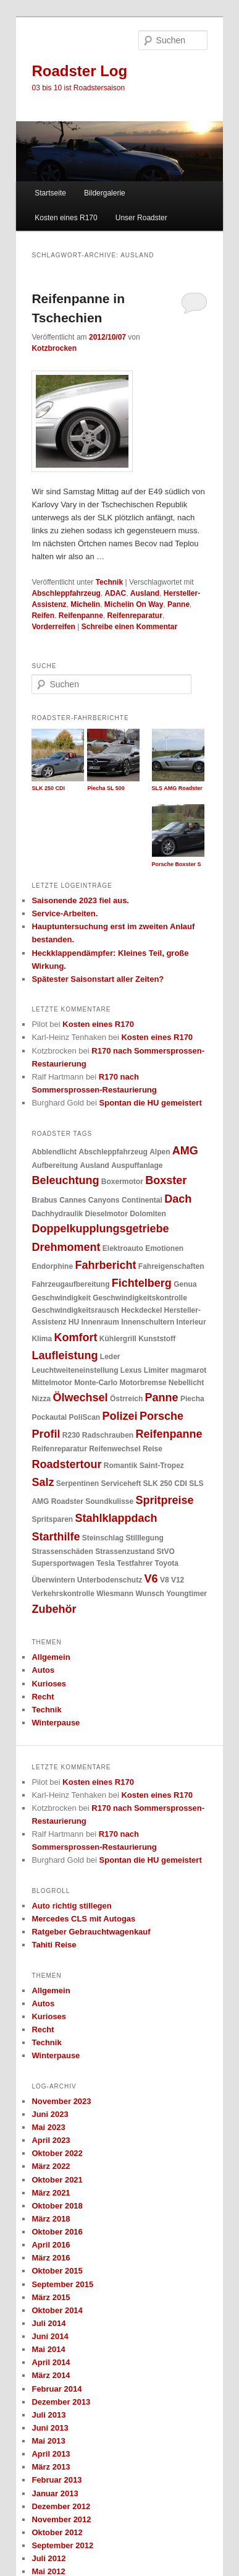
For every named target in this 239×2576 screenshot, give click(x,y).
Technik (109, 582)
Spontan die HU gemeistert (150, 1102)
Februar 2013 (56, 2479)
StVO (166, 1551)
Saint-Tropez (162, 1465)
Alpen (159, 1152)
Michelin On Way (134, 604)
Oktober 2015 (56, 2270)
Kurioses (48, 1683)
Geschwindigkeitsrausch (75, 1310)
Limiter (156, 1370)
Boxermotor (122, 1181)
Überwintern (53, 1580)
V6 (151, 1579)
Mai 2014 (48, 2349)
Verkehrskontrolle (62, 1593)
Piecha (192, 1398)
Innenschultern (147, 1322)
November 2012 (61, 2519)
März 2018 (50, 2218)
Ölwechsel (79, 1397)
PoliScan (85, 1417)
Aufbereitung (54, 1165)
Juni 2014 (49, 2336)
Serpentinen (77, 1483)
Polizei (120, 1416)
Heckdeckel (141, 1310)
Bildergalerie (104, 193)
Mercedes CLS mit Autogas (83, 1918)
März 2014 (50, 2375)
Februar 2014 (56, 2389)
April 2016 (50, 2244)
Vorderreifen (53, 626)
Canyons (104, 1200)
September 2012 (62, 2545)
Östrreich (126, 1398)
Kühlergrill (117, 1338)
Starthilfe (55, 1537)
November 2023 (61, 2101)
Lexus (131, 1370)
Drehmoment (65, 1247)
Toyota (166, 1563)
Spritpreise (165, 1500)
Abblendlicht (54, 1152)
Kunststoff (156, 1338)
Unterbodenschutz (109, 1580)
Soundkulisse (109, 1501)
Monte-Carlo (95, 1382)
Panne (178, 604)
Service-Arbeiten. (64, 913)
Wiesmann (114, 1593)
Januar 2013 (54, 2493)
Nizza (41, 1398)
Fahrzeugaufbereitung (70, 1284)
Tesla (105, 1563)
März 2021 (50, 2192)
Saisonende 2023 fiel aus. (80, 900)
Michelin (85, 604)
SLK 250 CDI (165, 1483)
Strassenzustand (124, 1551)
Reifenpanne (81, 615)
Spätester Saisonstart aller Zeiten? (97, 979)
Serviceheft (121, 1483)
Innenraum (100, 1322)
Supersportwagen (62, 1563)
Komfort (75, 1337)
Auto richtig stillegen (71, 1905)
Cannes (72, 1200)
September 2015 (62, 2284)
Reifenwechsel (114, 1449)
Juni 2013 (49, 2427)
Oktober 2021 (56, 2179)
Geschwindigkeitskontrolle (140, 1298)
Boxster (166, 1180)
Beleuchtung (65, 1180)
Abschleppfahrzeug (65, 593)
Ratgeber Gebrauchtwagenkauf (90, 1931)
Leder (110, 1356)
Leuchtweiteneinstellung (74, 1370)
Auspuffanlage (136, 1165)
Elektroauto (123, 1248)
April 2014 (50, 2362)
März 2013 (50, 2466)
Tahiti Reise (53, 1944)
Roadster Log (79, 70)
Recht (42, 1696)
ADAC (115, 593)
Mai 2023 (48, 2127)
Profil (45, 1434)
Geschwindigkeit (60, 1298)
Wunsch (149, 1593)
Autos (42, 1670)
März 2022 (50, 2166)
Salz (42, 1482)
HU (74, 1322)
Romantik (121, 1465)
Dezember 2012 (60, 2506)
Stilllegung (145, 1538)
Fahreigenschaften (171, 1266)
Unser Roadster (141, 217)
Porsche (161, 1416)
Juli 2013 (48, 2414)
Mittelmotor (51, 1382)
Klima (41, 1338)
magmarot (188, 1370)
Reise (152, 1449)
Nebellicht (186, 1382)
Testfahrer (135, 1563)
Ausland (144, 593)
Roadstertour (66, 1464)
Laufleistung (64, 1355)
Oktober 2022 (56, 2153)
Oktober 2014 (56, 2310)
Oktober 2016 (56, 2231)
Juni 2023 (49, 2114)
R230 (71, 1435)
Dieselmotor (106, 1213)
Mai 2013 (48, 2440)
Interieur (191, 1322)
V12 (177, 1580)
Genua (185, 1284)
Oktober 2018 (56, 2205)
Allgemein (50, 1657)
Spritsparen (52, 1519)
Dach (177, 1199)
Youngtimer (186, 1593)
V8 (164, 1580)
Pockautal (49, 1417)
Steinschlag (103, 1538)
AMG (185, 1150)
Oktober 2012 (56, 2532)
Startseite (50, 193)
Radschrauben (107, 1435)
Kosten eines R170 (66, 217)
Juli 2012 (48, 2558)
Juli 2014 (48, 2323)
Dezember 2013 (60, 2401)
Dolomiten (148, 1213)
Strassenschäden (62, 1551)
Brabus (44, 1200)
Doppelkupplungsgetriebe (100, 1228)
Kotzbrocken (54, 348)
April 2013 (50, 2453)
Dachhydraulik (57, 1213)
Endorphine (52, 1266)
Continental (142, 1200)
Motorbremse (142, 1382)
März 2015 (50, 2297)
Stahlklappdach (116, 1518)
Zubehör (53, 1609)
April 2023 (50, 2140)
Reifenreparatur (134, 615)
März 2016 (50, 2257)
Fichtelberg (142, 1283)
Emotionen (164, 1248)
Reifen (42, 615)
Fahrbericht (105, 1265)
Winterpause (55, 1722)
